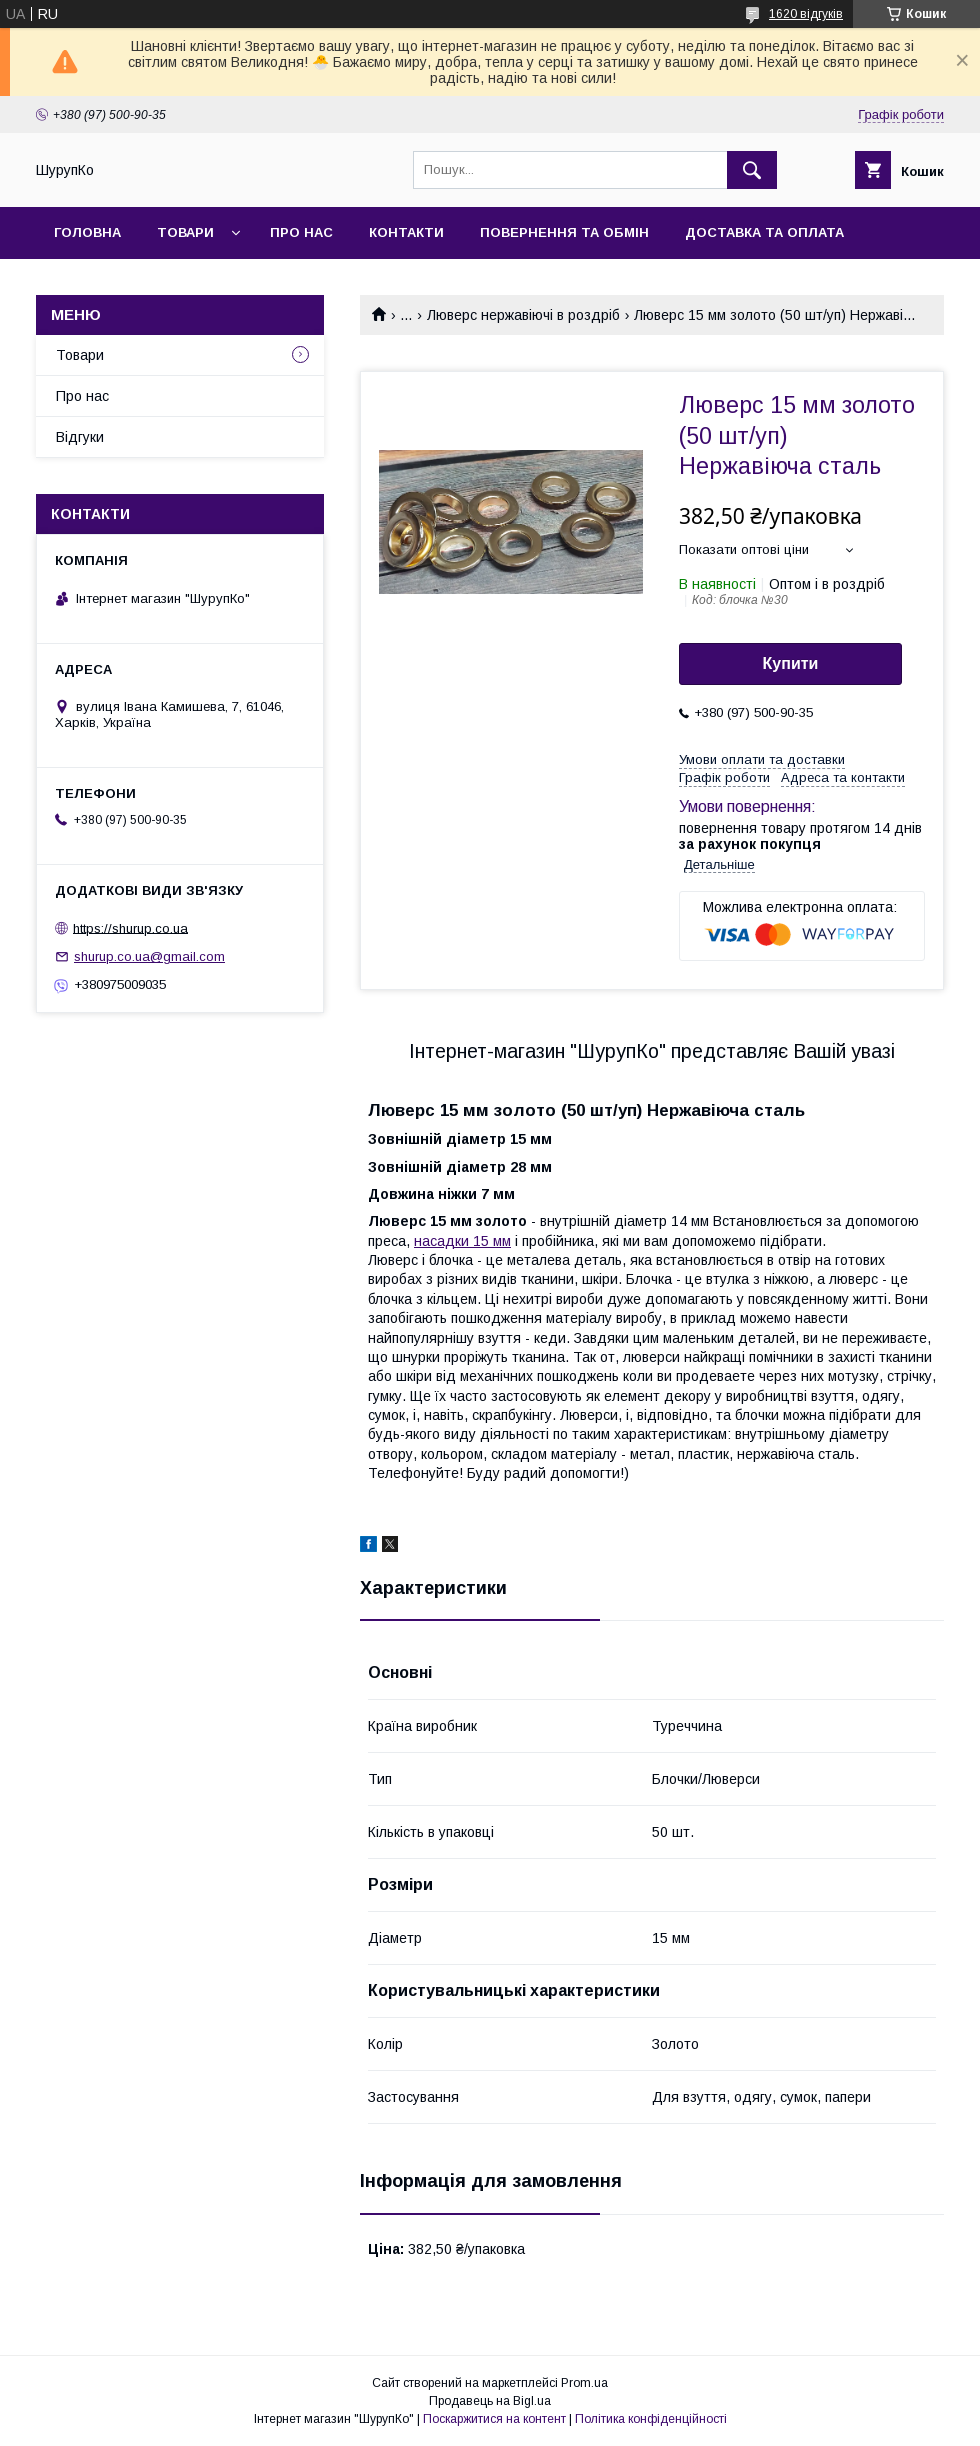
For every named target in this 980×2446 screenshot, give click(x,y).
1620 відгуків (806, 14)
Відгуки (80, 437)
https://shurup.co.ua (130, 927)
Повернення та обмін (564, 232)
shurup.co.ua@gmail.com (149, 956)
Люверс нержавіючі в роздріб (523, 315)
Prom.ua (584, 2383)
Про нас (301, 232)
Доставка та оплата (764, 232)
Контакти (406, 232)
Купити (791, 663)
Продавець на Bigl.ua (490, 2401)
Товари (185, 232)
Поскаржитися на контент (494, 2419)
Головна (87, 232)
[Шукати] (752, 170)
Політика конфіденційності (651, 2419)
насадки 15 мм (462, 1241)
